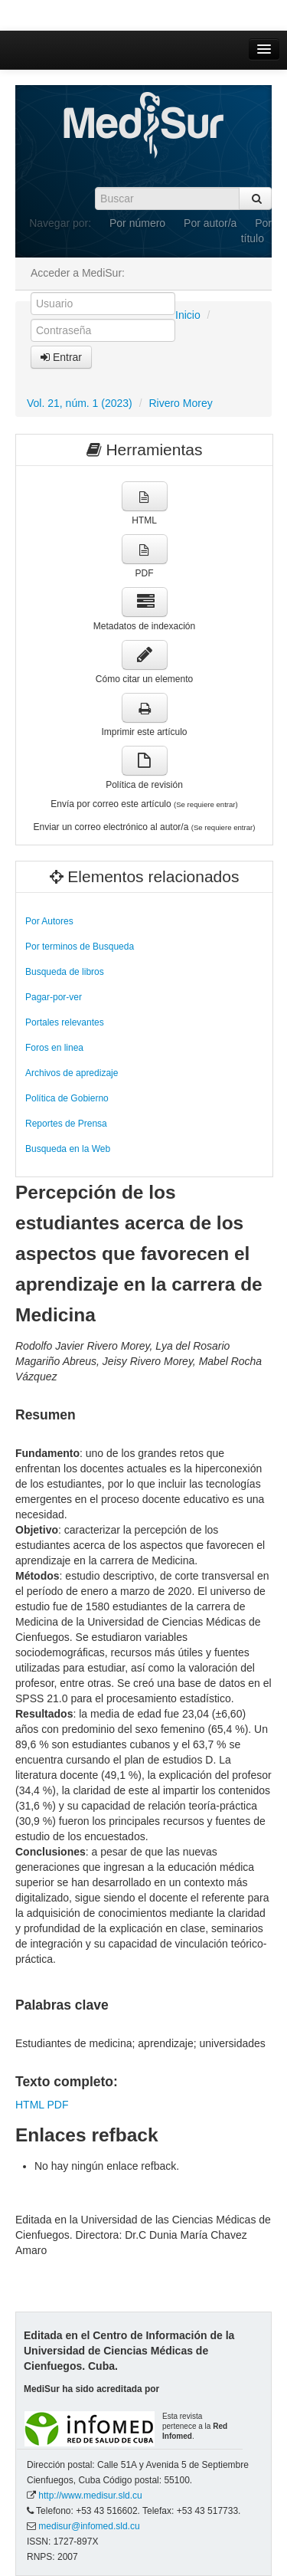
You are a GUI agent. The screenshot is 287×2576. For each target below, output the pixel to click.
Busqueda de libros (64, 971)
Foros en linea (54, 1047)
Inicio (188, 315)
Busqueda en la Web (67, 1149)
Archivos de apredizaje (71, 1073)
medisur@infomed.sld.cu (88, 2526)
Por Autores (49, 921)
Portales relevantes (64, 1022)
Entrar (61, 357)
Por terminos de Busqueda (79, 946)
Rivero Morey (180, 403)
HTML (29, 2105)
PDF (57, 2105)
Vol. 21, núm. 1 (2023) (79, 403)
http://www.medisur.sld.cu (90, 2495)
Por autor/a (210, 223)
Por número (137, 223)
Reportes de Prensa (66, 1123)
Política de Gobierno (67, 1098)
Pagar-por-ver (53, 997)
